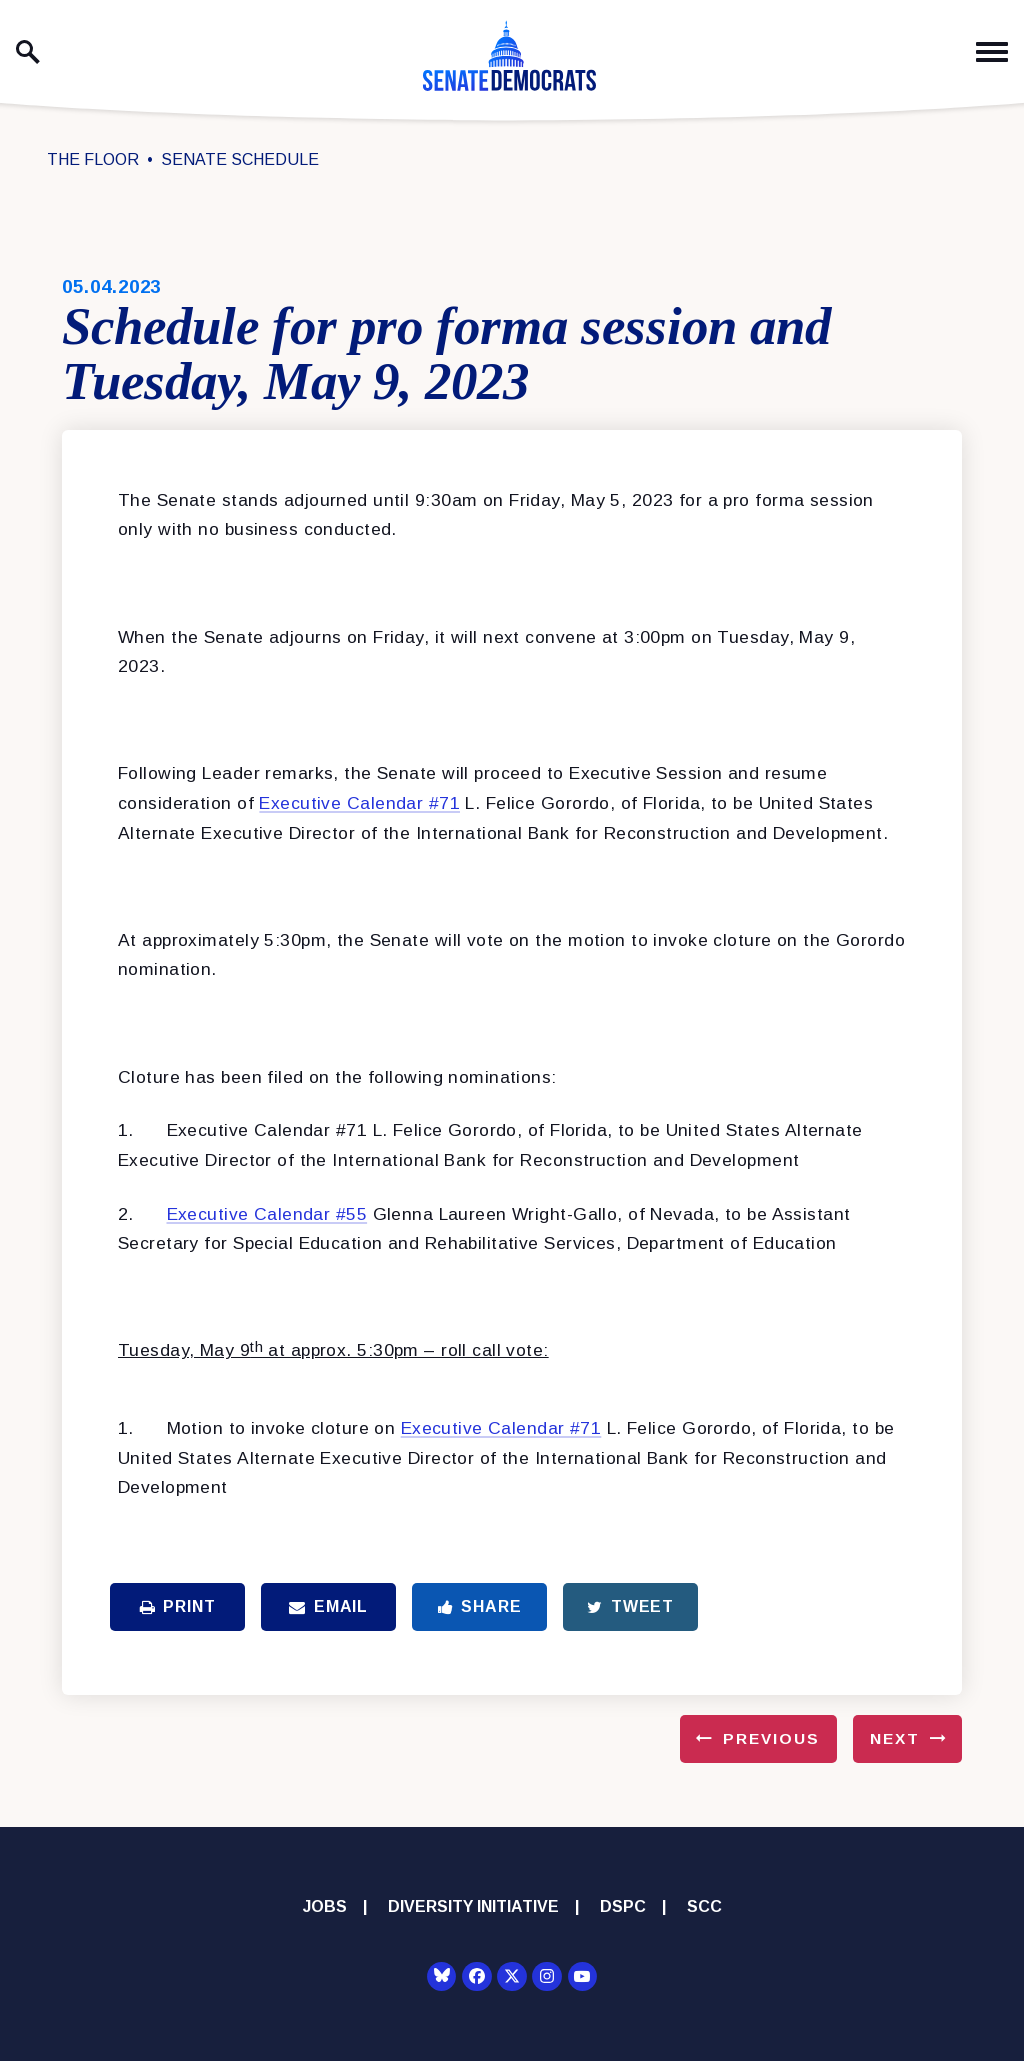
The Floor (93, 159)
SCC (704, 1906)
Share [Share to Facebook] (480, 1606)
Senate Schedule (240, 159)
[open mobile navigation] (992, 52)
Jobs (325, 1906)
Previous (771, 1738)
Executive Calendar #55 (267, 1214)
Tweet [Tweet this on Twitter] (630, 1606)
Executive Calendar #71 (359, 803)
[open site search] (28, 52)
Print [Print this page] (178, 1606)
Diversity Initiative (473, 1906)
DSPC (623, 1906)
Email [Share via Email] (328, 1606)
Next (895, 1738)
